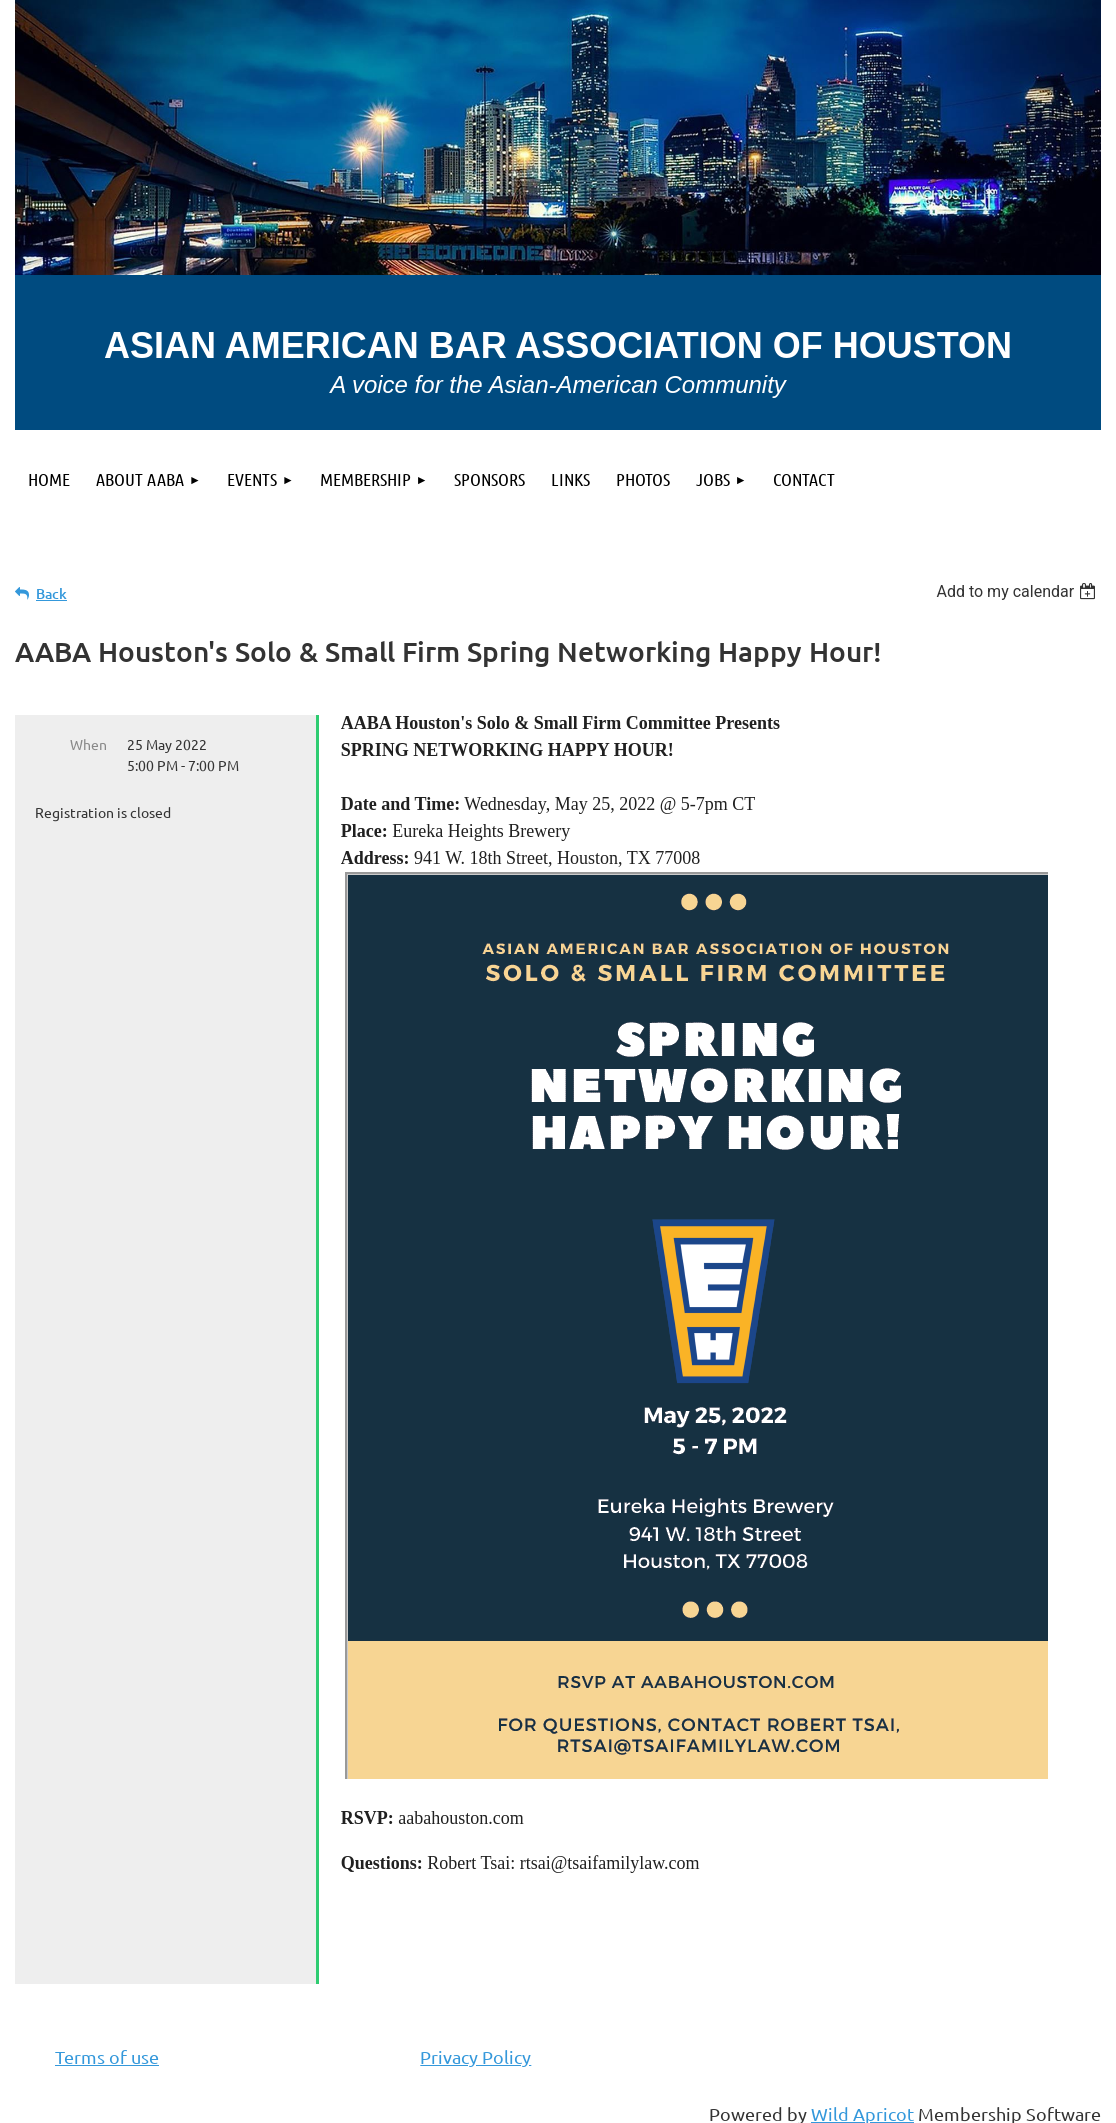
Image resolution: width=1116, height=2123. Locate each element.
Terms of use (107, 2056)
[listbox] (1018, 591)
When (88, 744)
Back (51, 593)
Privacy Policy (475, 2056)
